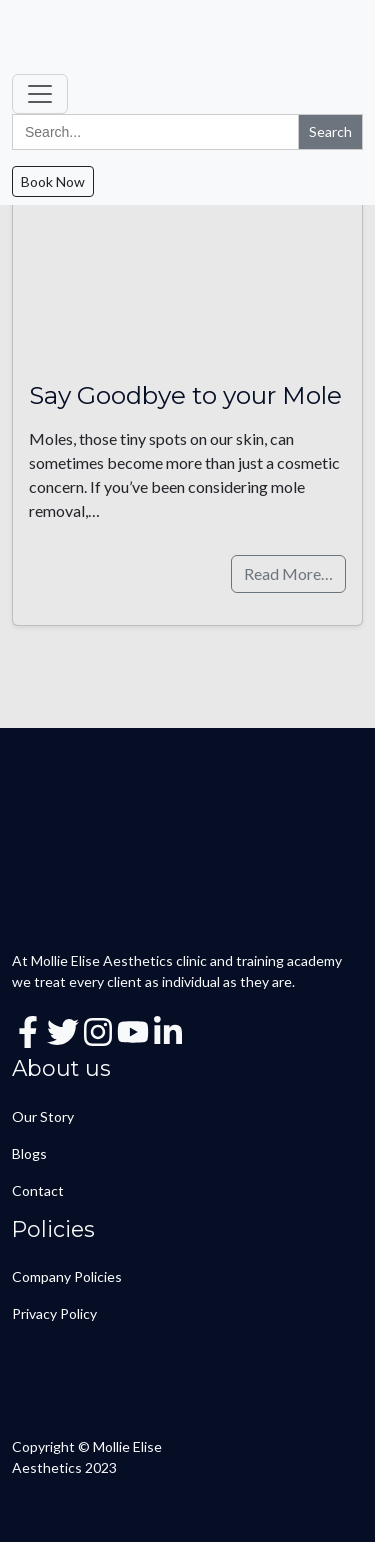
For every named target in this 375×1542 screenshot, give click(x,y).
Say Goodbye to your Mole (185, 395)
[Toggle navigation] (40, 94)
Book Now (53, 181)
